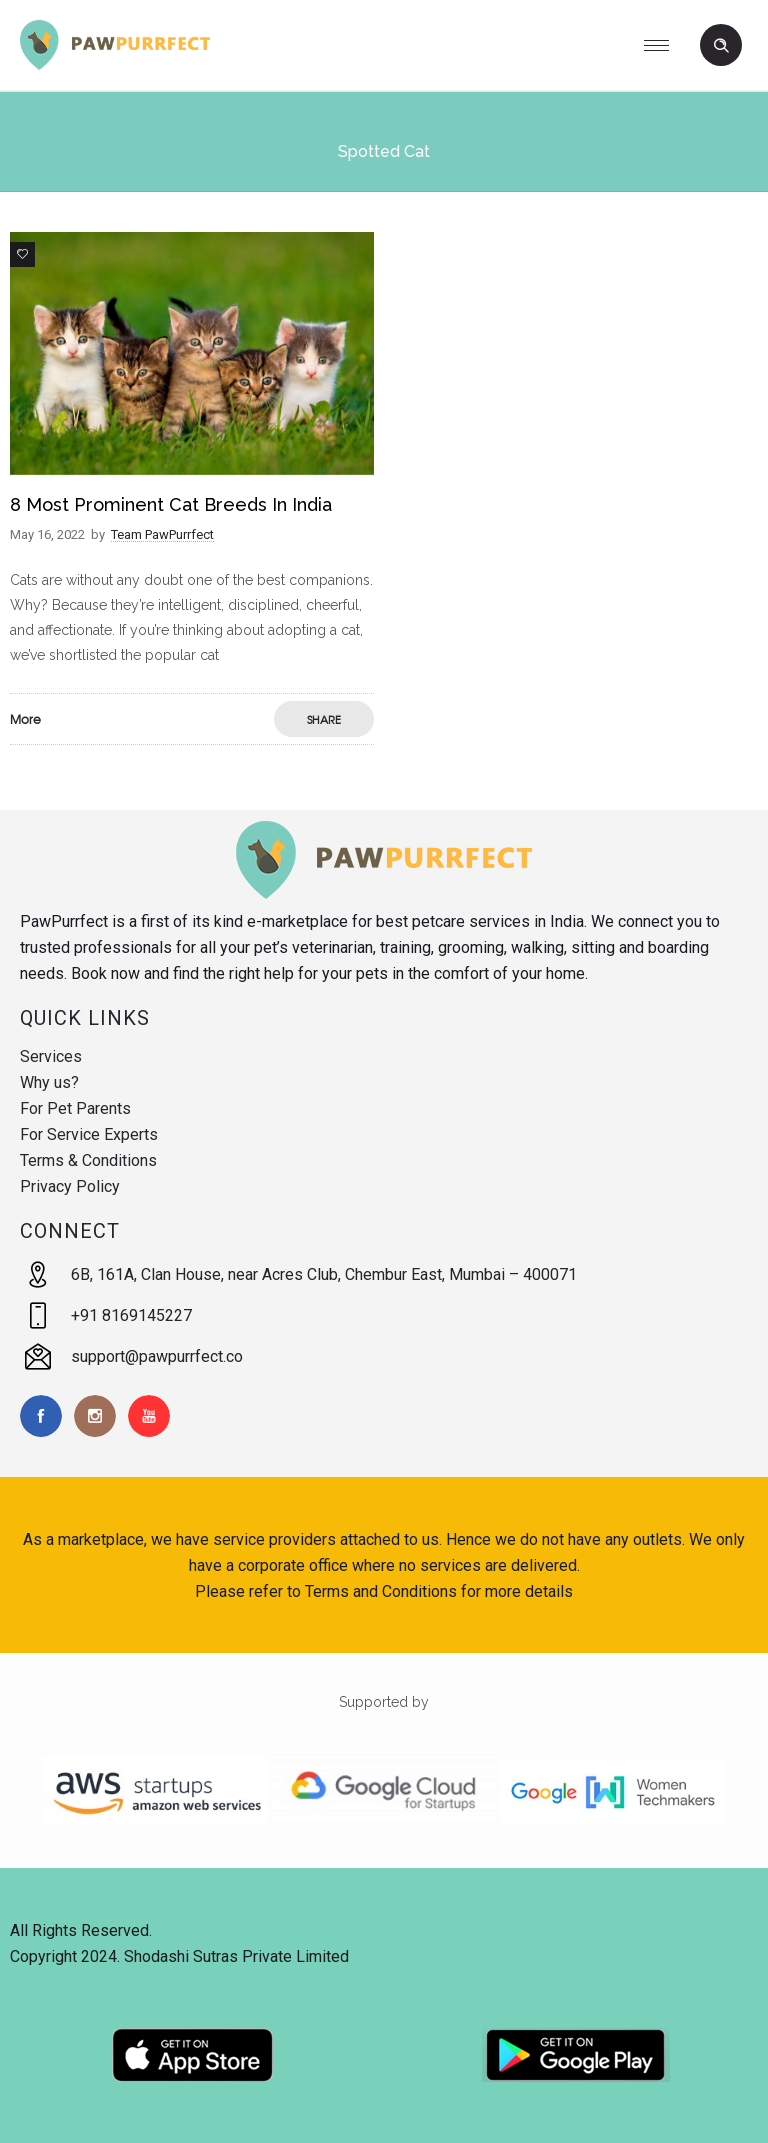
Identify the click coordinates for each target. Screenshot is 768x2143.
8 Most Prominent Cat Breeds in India (171, 504)
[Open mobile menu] (664, 45)
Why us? (49, 1082)
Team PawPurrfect (162, 534)
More (25, 719)
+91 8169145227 (131, 1315)
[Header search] (721, 46)
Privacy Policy (70, 1186)
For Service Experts (89, 1134)
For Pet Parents (75, 1108)
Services (51, 1056)
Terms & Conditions (88, 1160)
